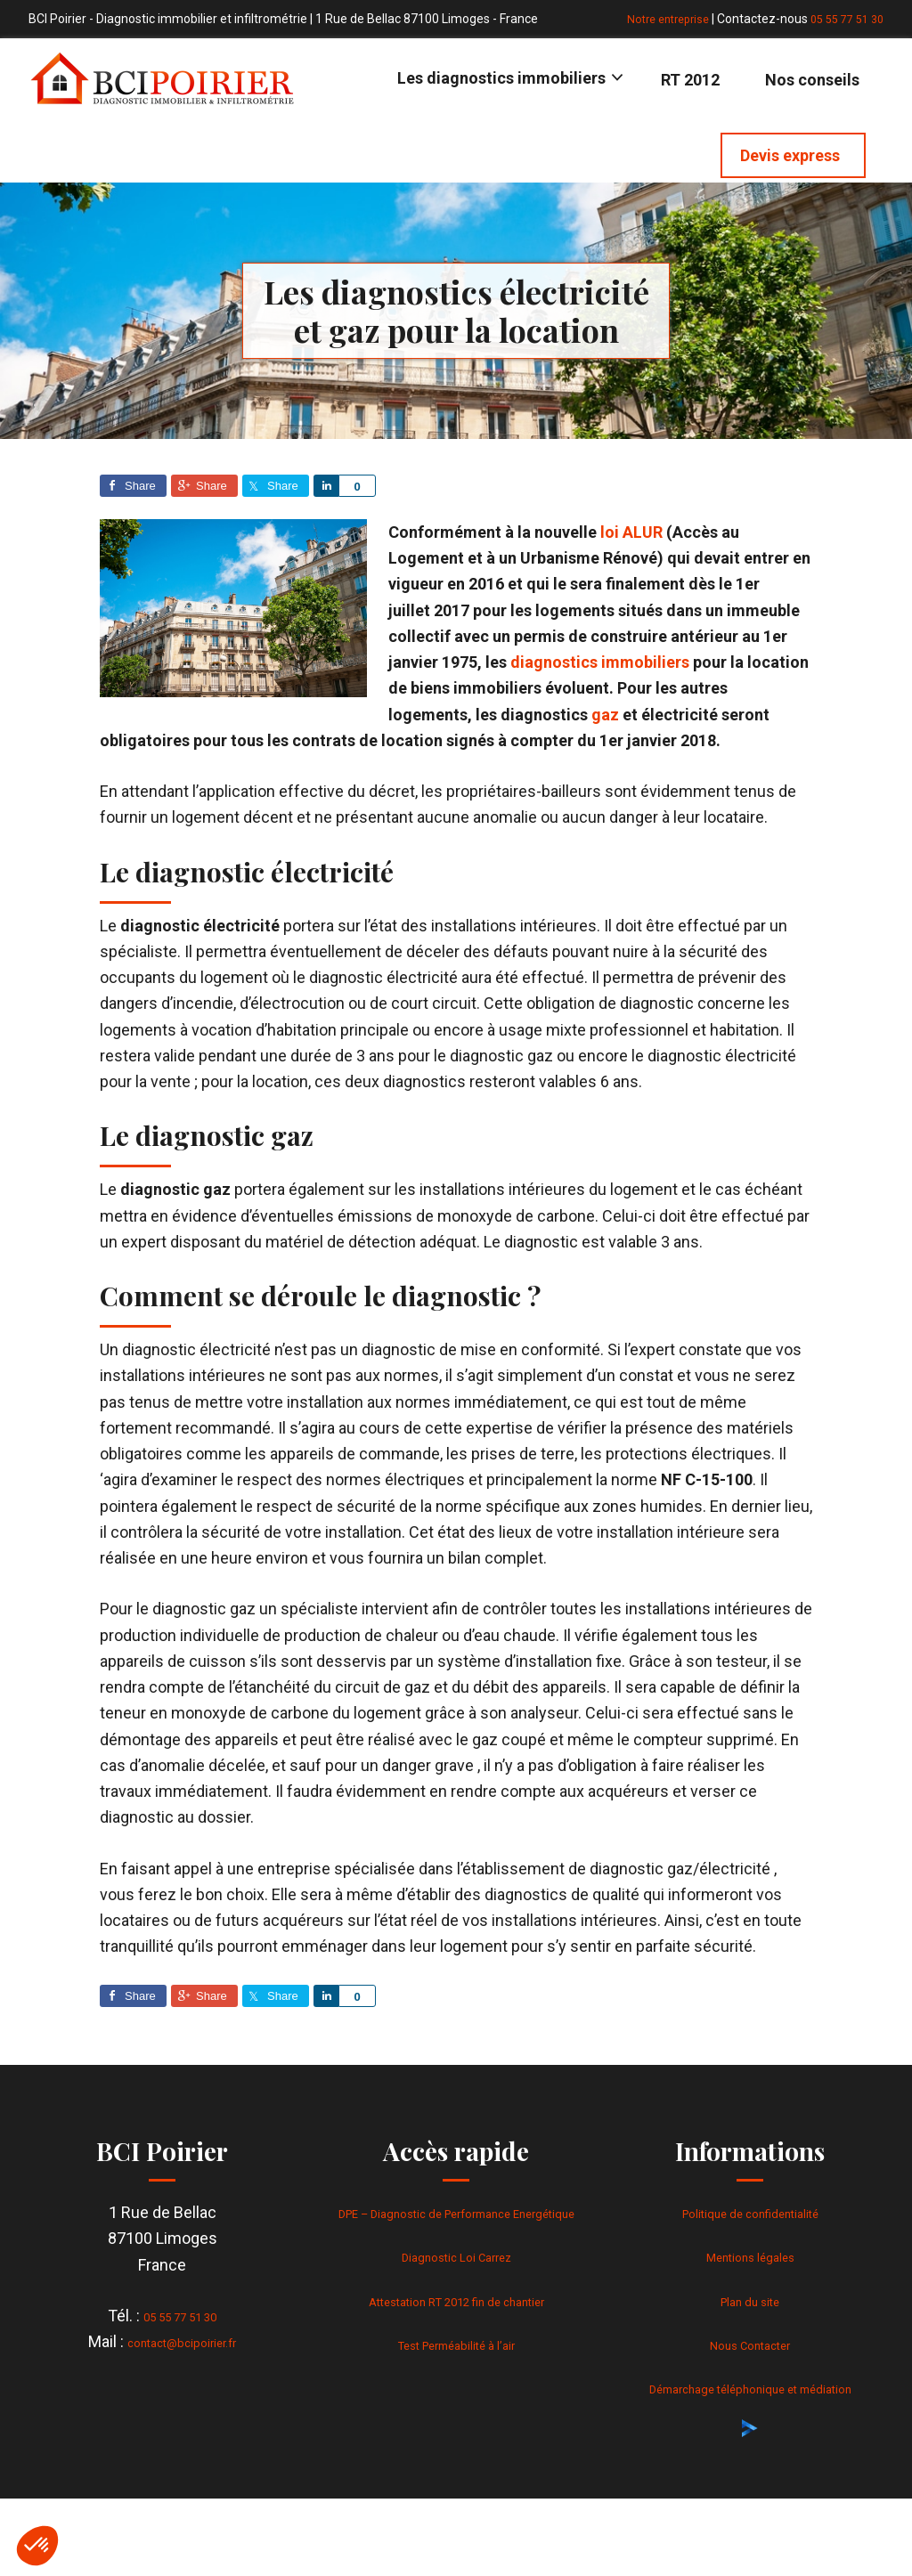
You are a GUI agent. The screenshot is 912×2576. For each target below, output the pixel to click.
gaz (605, 714)
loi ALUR (631, 532)
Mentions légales (749, 2256)
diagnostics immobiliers (599, 662)
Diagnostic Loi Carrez (456, 2282)
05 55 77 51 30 (843, 19)
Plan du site (750, 2300)
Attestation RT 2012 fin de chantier (456, 2326)
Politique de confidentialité (749, 2212)
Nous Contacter (750, 2344)
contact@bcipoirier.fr (182, 2341)
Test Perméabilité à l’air (456, 2370)
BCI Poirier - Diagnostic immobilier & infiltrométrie (162, 78)
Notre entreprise (654, 19)
